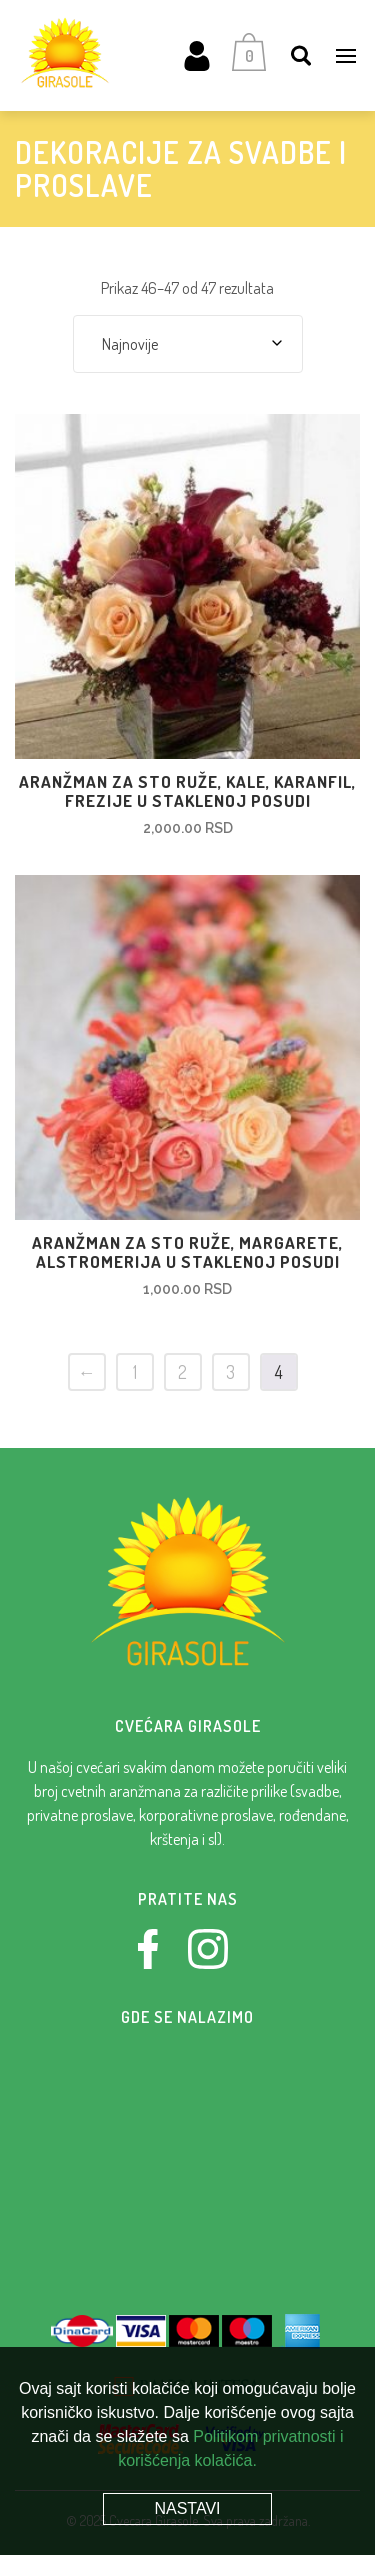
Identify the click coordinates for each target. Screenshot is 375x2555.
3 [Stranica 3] (230, 1372)
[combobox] (188, 344)
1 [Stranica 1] (135, 1372)
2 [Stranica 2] (182, 1372)
